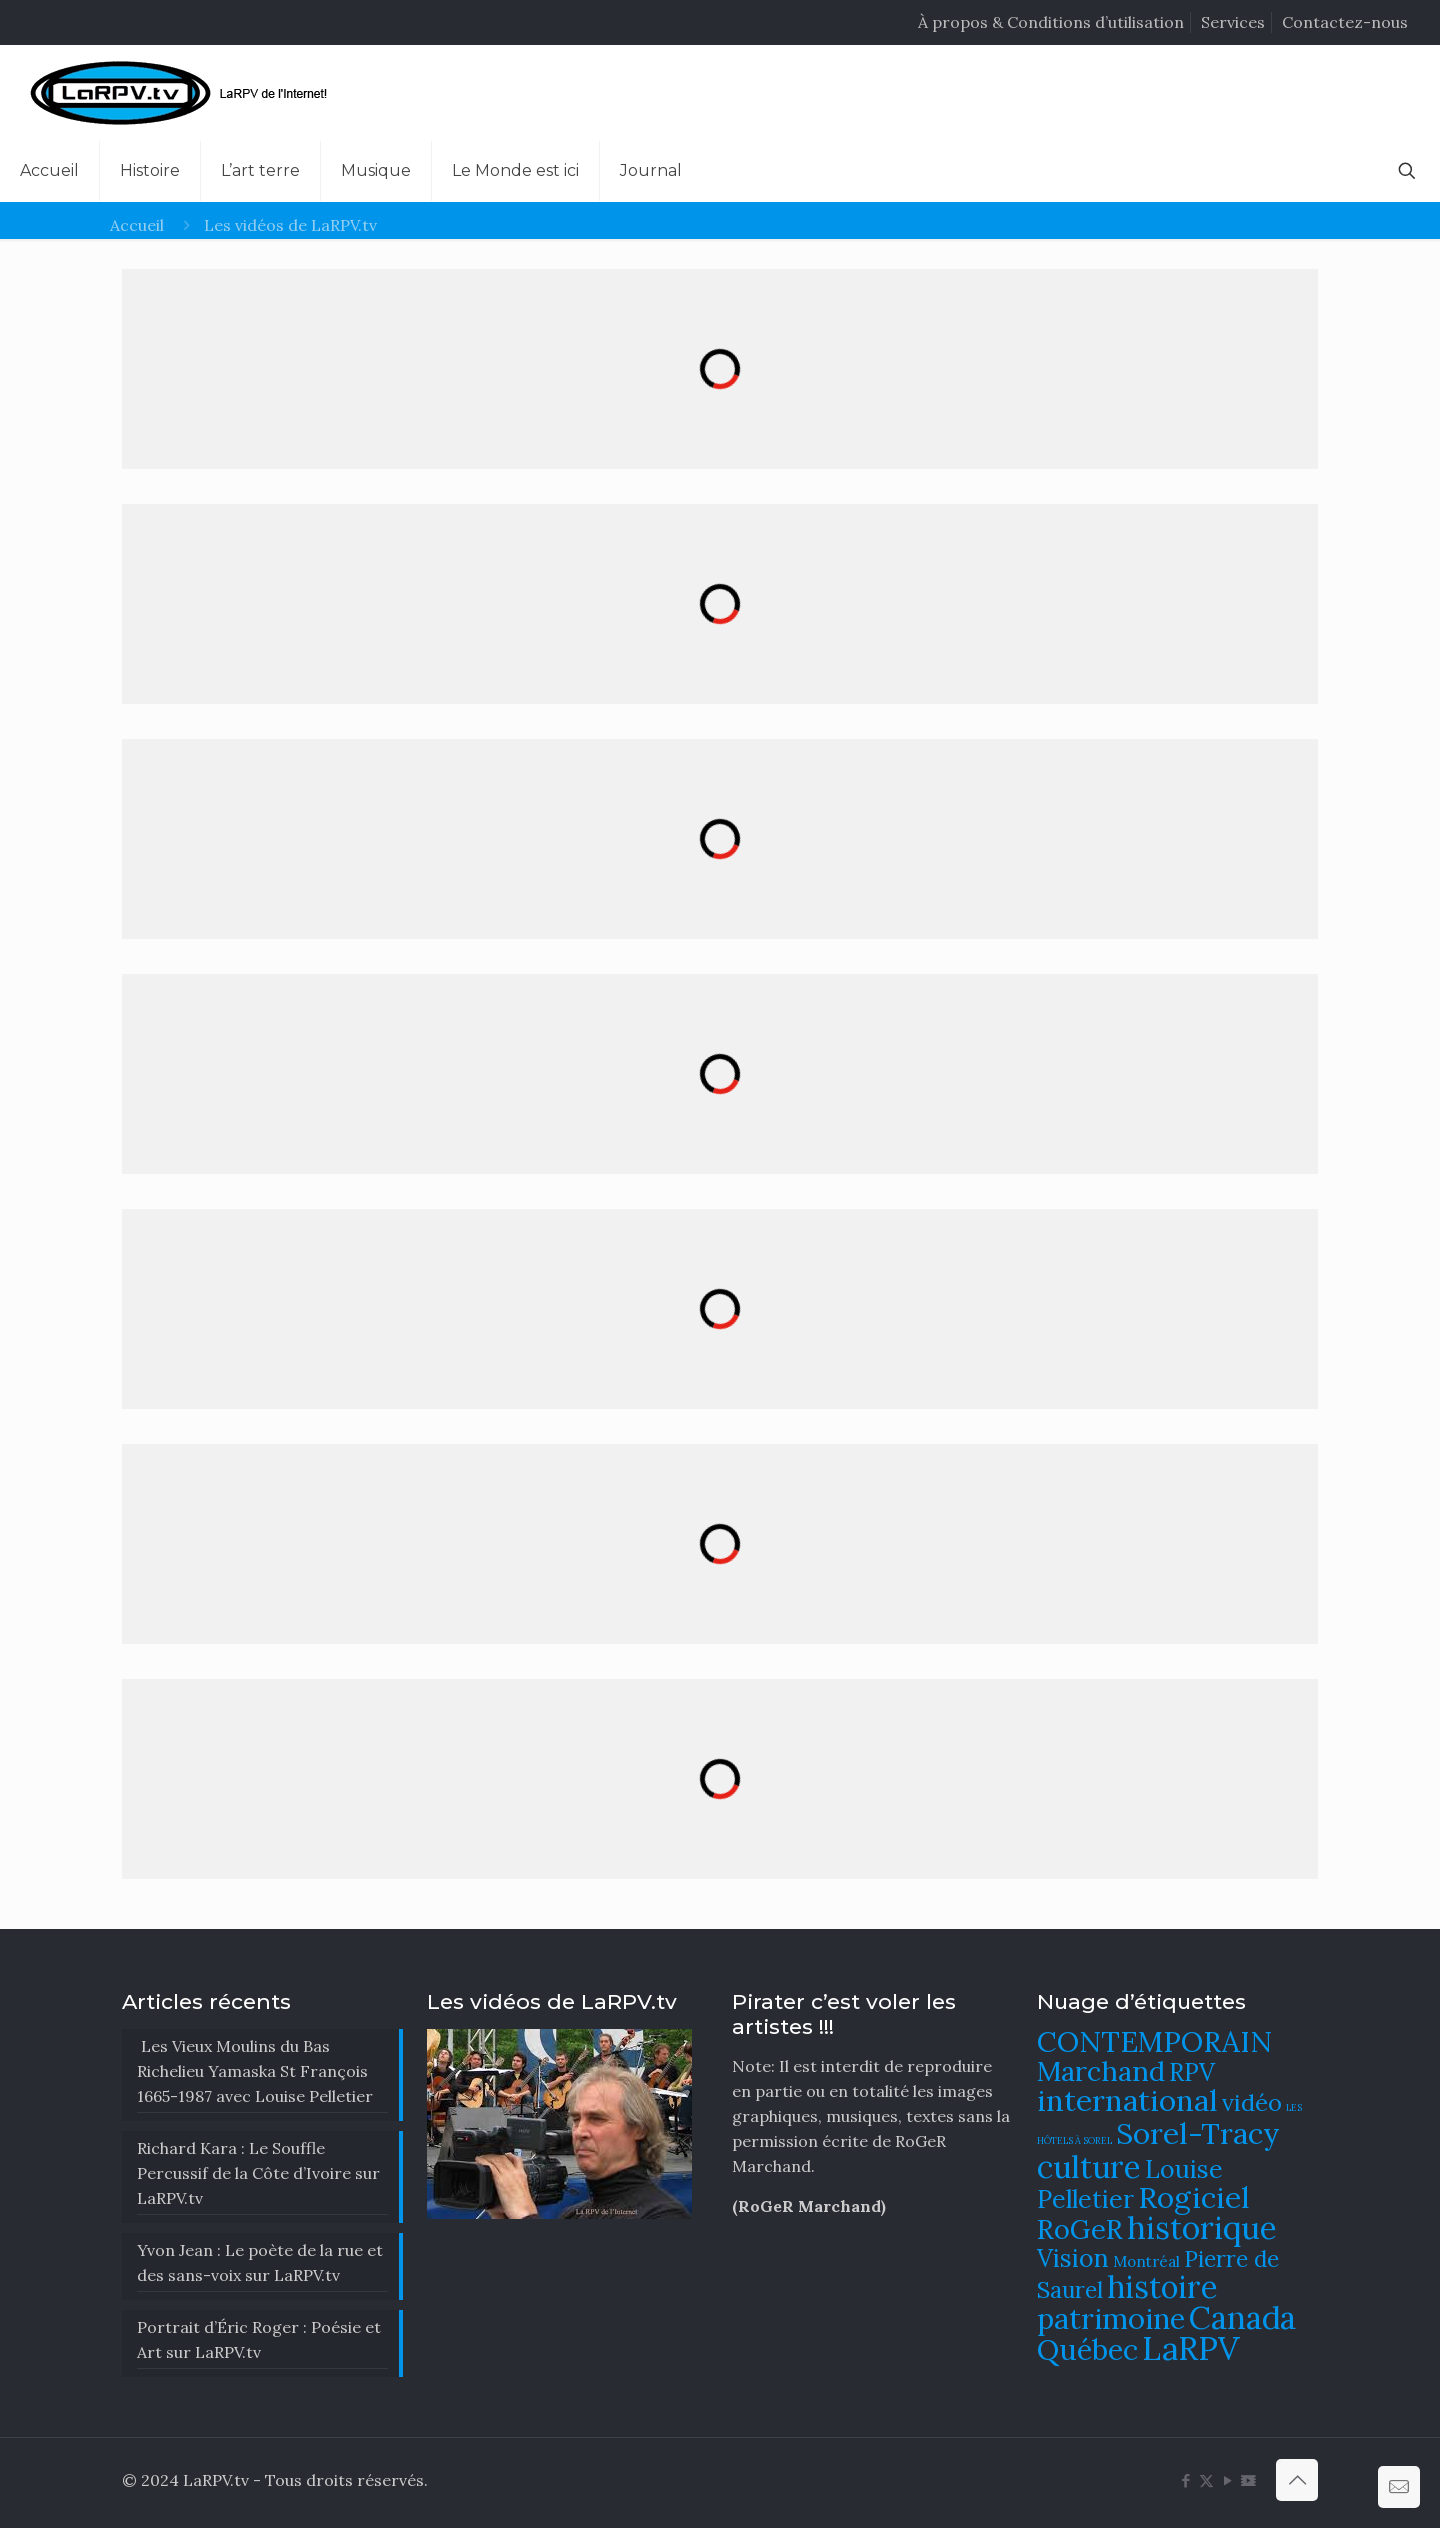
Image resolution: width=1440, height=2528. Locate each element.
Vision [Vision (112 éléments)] (1073, 2258)
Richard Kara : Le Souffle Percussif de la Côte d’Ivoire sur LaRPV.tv (258, 2173)
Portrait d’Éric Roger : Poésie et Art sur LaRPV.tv (259, 2339)
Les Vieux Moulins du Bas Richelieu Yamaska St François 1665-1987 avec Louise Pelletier (255, 2071)
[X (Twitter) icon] (1206, 2480)
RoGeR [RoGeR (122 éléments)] (1080, 2229)
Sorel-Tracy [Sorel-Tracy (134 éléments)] (1198, 2133)
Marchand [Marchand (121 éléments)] (1101, 2071)
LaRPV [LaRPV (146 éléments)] (1191, 2348)
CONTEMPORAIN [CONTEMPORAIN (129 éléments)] (1154, 2041)
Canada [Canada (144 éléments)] (1242, 2317)
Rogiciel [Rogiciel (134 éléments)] (1194, 2197)
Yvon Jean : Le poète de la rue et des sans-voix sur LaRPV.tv (260, 2262)
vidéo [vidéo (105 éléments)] (1252, 2102)
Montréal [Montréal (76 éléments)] (1146, 2261)
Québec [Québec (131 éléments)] (1087, 2349)
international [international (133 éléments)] (1127, 2100)
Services (1233, 22)
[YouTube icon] (1227, 2480)
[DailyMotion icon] (1248, 2480)
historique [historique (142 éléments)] (1202, 2227)
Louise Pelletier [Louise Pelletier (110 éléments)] (1130, 2184)
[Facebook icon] (1185, 2480)
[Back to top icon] (1297, 2480)
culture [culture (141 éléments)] (1089, 2166)
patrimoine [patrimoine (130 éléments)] (1111, 2318)
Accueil (137, 225)
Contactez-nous (1345, 22)
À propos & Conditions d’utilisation (1051, 22)
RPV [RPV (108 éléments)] (1192, 2072)
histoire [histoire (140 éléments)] (1162, 2286)
